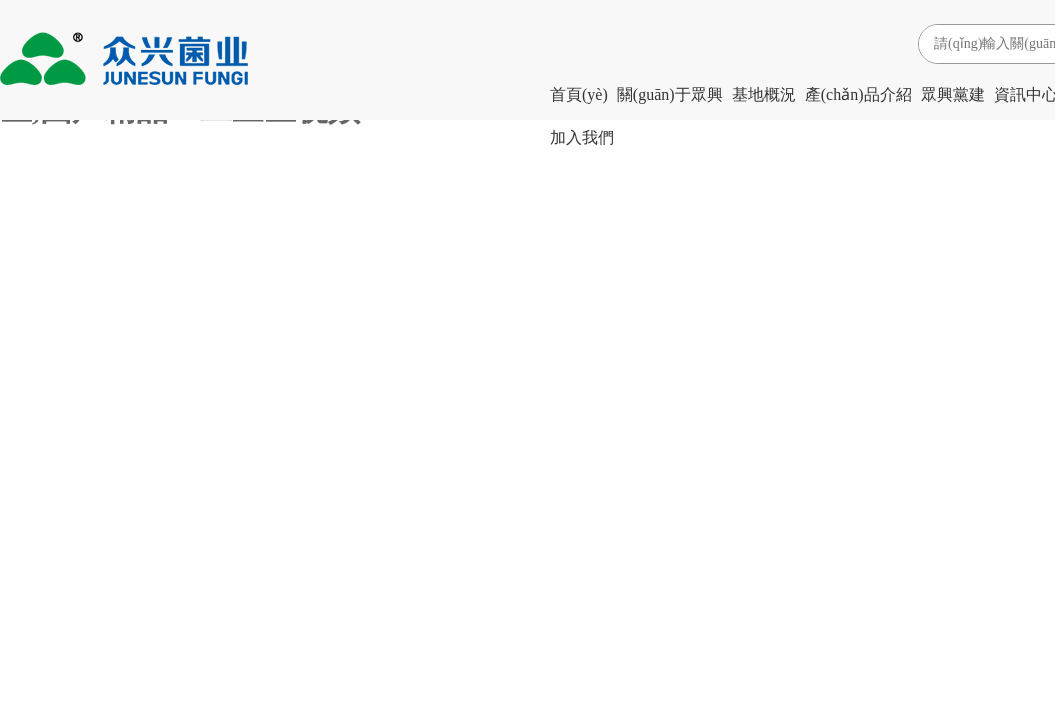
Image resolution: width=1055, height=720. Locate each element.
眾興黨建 (953, 94)
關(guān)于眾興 (670, 94)
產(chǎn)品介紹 (858, 94)
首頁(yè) (579, 94)
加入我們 (582, 137)
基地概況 (764, 94)
